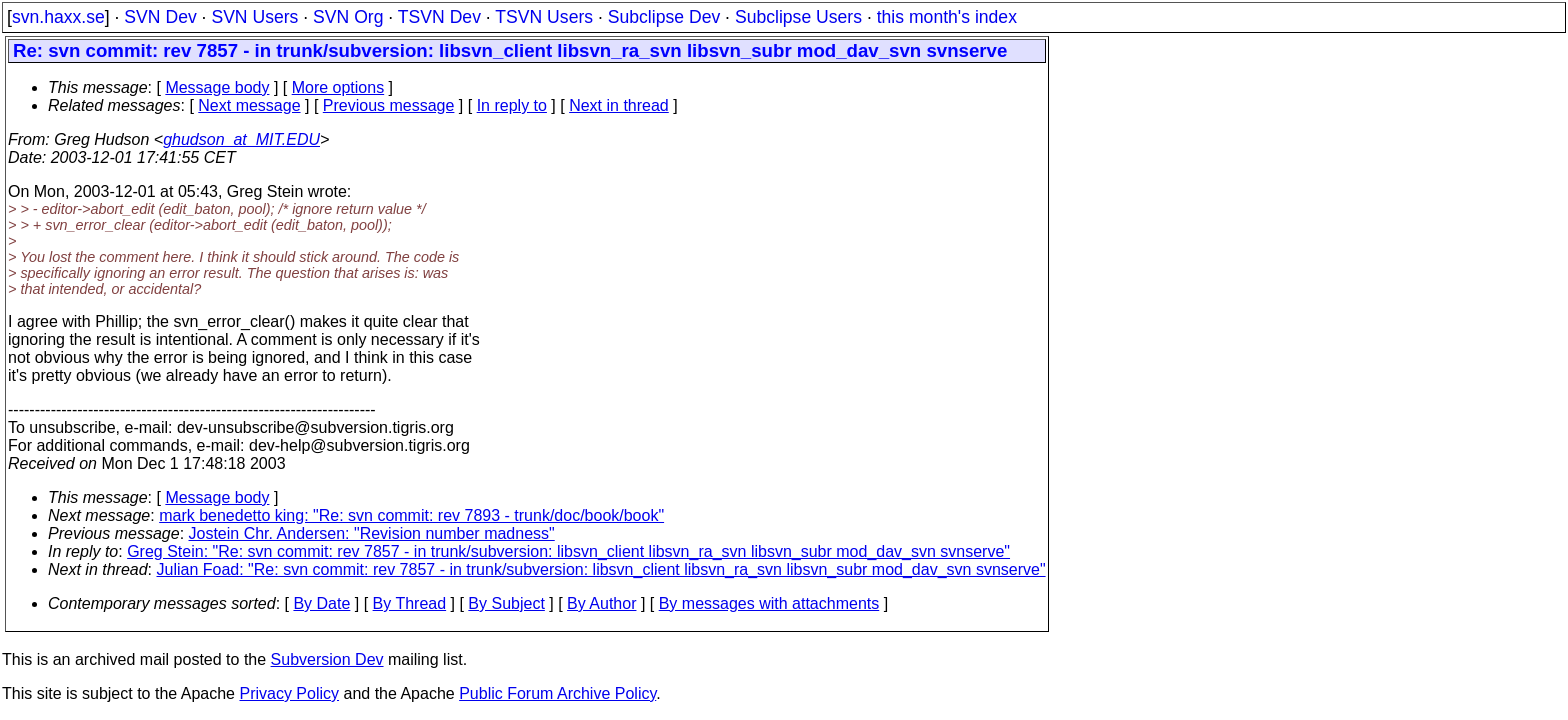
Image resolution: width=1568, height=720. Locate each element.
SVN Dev (160, 17)
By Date (321, 603)
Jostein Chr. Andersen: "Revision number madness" (372, 533)
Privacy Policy (289, 693)
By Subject (506, 603)
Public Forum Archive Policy (557, 693)
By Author (601, 603)
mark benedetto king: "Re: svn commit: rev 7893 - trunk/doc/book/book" (411, 515)
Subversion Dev (327, 659)
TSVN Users (544, 17)
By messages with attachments (769, 603)
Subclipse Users (798, 17)
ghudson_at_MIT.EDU (241, 139)
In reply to (512, 105)
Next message (249, 105)
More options (338, 87)
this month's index (947, 17)
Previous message (389, 105)
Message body (217, 87)
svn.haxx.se (58, 17)
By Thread (410, 603)
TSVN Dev (439, 17)
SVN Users (254, 17)
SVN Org (348, 17)
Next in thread (619, 105)
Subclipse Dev (664, 17)
